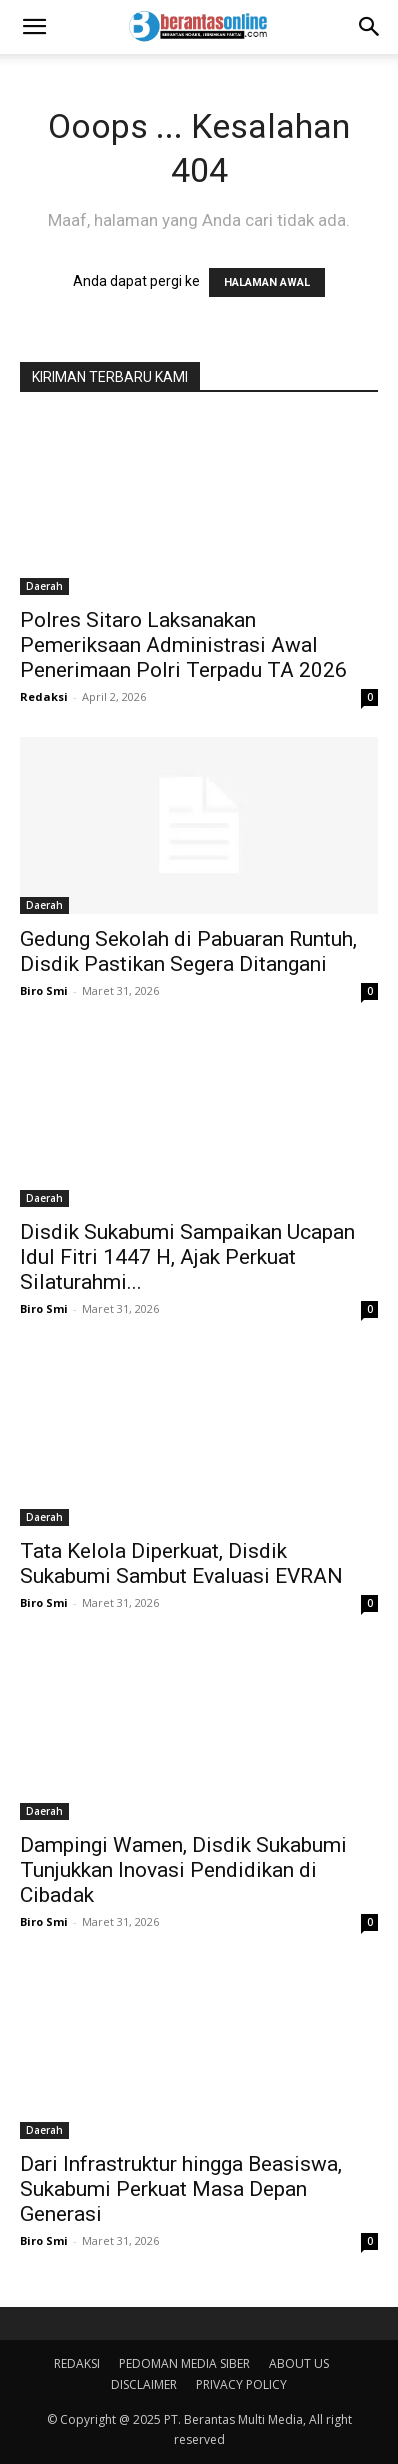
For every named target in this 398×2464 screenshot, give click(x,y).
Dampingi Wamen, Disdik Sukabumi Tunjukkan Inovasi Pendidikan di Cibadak (183, 1870)
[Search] (370, 27)
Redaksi (44, 696)
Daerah (44, 586)
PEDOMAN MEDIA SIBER (184, 2363)
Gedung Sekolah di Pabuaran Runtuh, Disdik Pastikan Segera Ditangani (188, 951)
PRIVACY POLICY (241, 2384)
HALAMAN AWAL (267, 282)
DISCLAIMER (144, 2384)
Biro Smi (44, 990)
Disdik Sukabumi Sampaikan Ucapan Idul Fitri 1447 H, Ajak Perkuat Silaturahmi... (187, 1257)
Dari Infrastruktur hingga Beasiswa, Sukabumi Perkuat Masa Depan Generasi (181, 2189)
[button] (34, 27)
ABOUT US (299, 2363)
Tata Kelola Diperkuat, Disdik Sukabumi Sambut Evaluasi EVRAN (181, 1563)
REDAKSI (77, 2363)
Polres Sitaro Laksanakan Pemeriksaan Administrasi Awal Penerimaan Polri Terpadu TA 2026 (183, 645)
